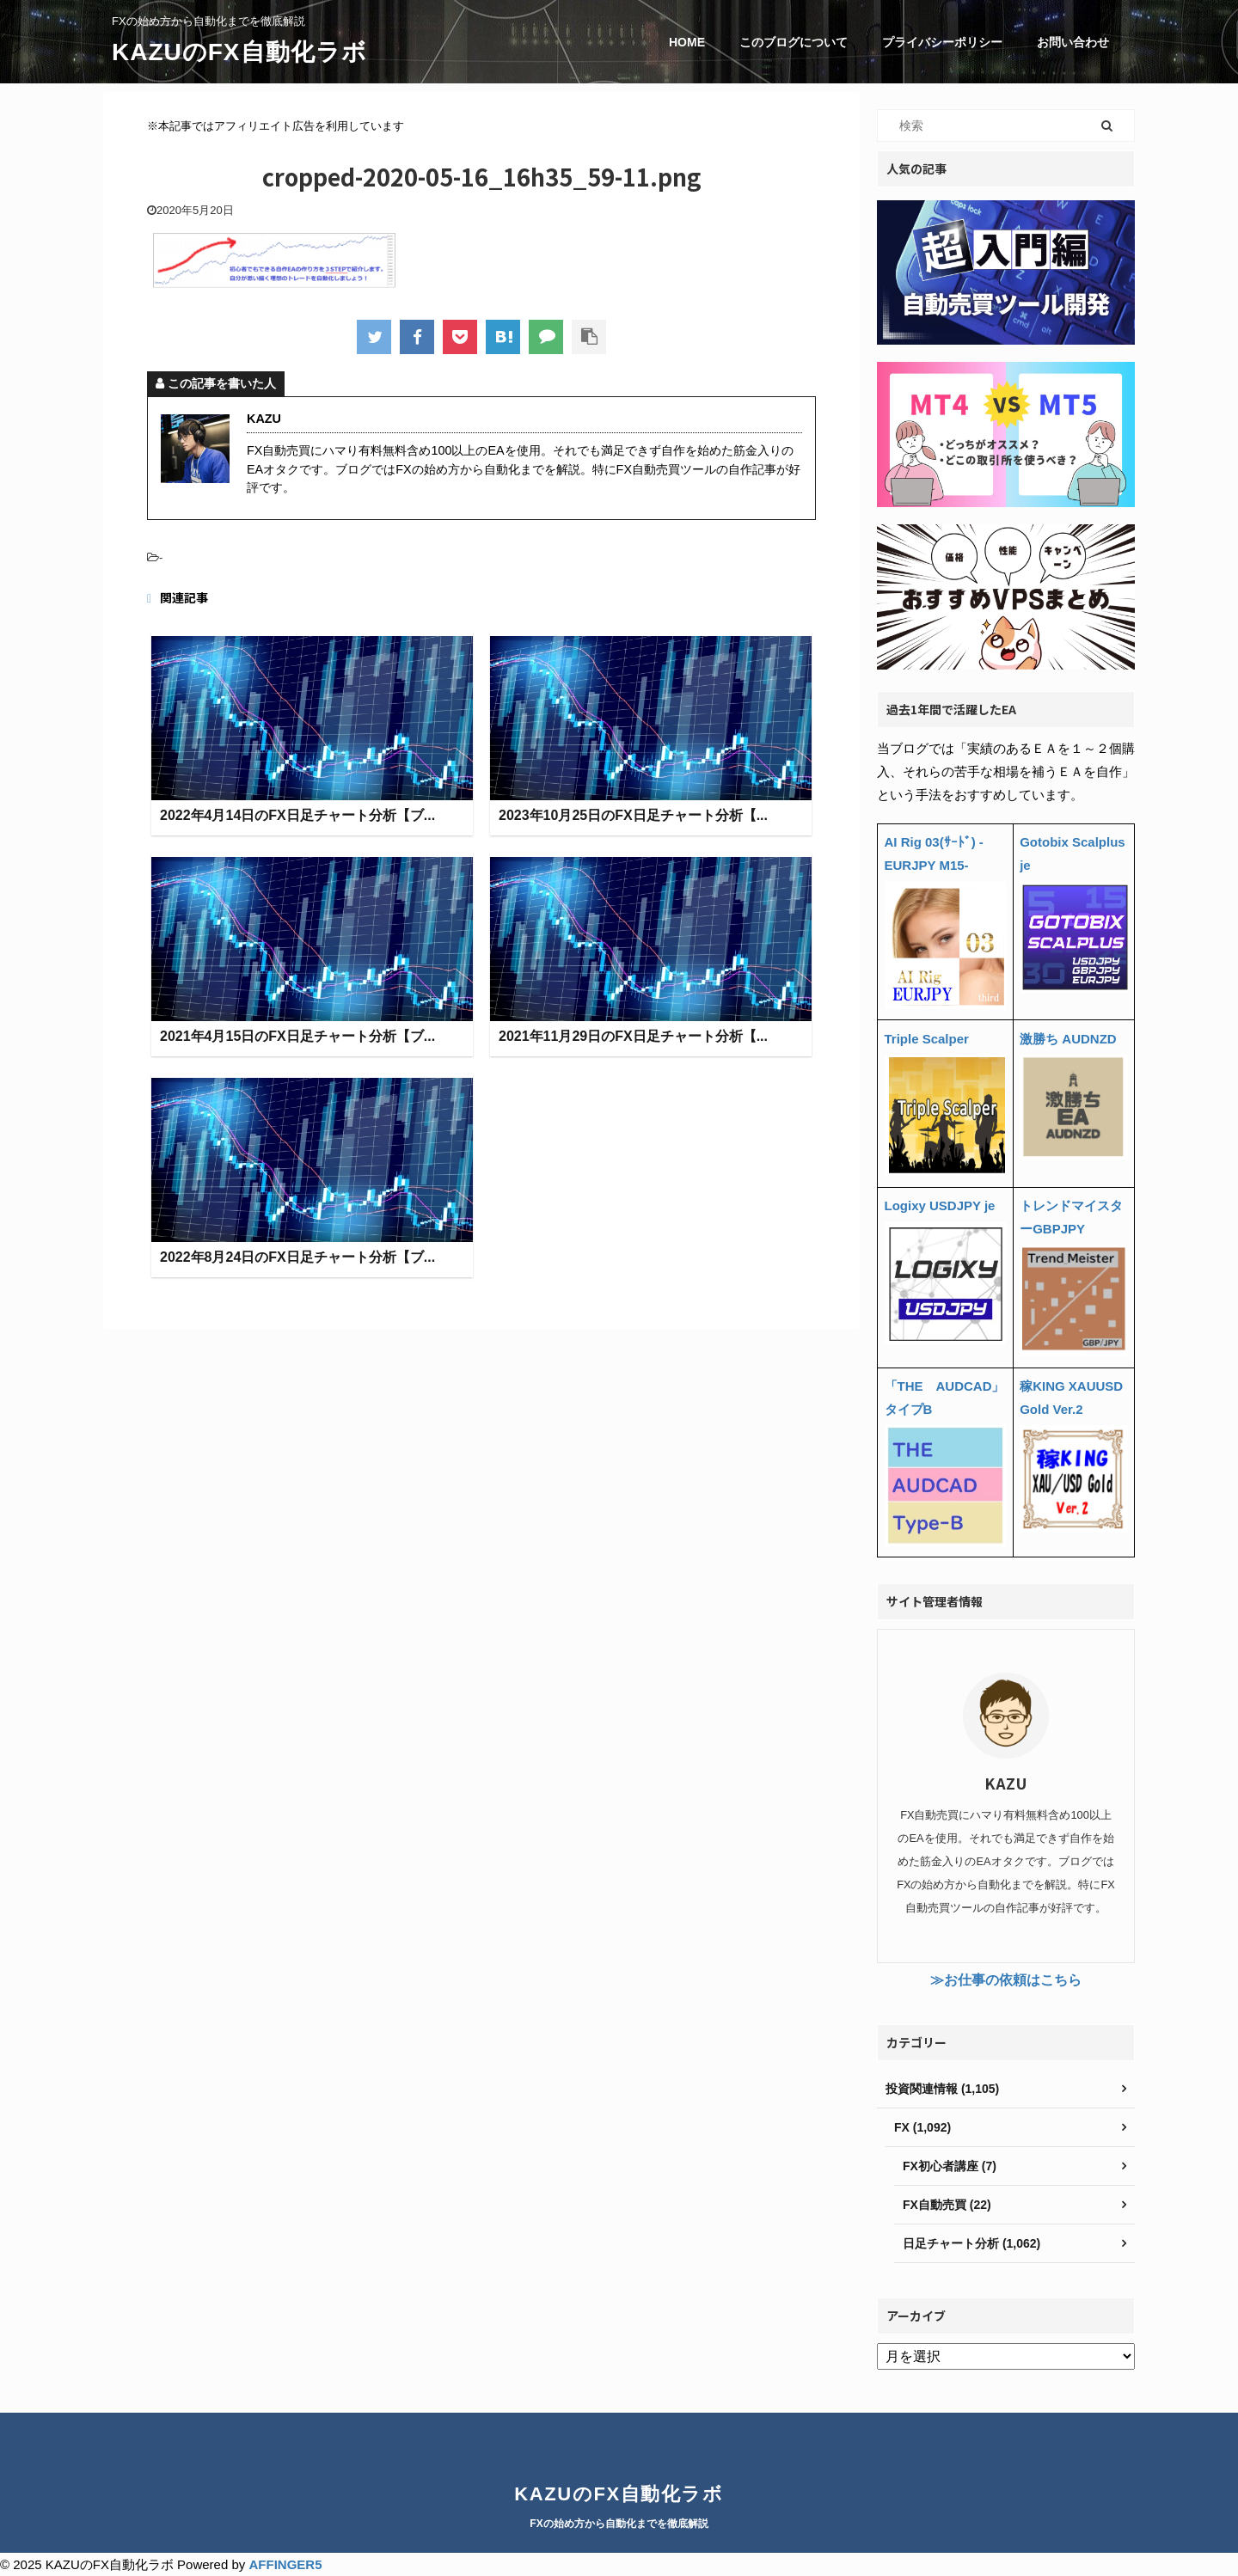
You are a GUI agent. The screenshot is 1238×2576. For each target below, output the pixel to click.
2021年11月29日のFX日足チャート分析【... (633, 1037)
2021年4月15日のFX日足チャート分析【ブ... (297, 1037)
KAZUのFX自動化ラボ (239, 52)
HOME (687, 42)
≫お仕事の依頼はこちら (1006, 1980)
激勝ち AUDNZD (1068, 1038)
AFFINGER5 (285, 2564)
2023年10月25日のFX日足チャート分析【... (633, 816)
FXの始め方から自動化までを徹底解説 (619, 2524)
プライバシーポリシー (942, 42)
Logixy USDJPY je (940, 1205)
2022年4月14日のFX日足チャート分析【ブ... (297, 816)
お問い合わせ (1073, 42)
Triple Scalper (927, 1038)
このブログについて (793, 42)
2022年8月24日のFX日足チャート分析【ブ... (297, 1258)
